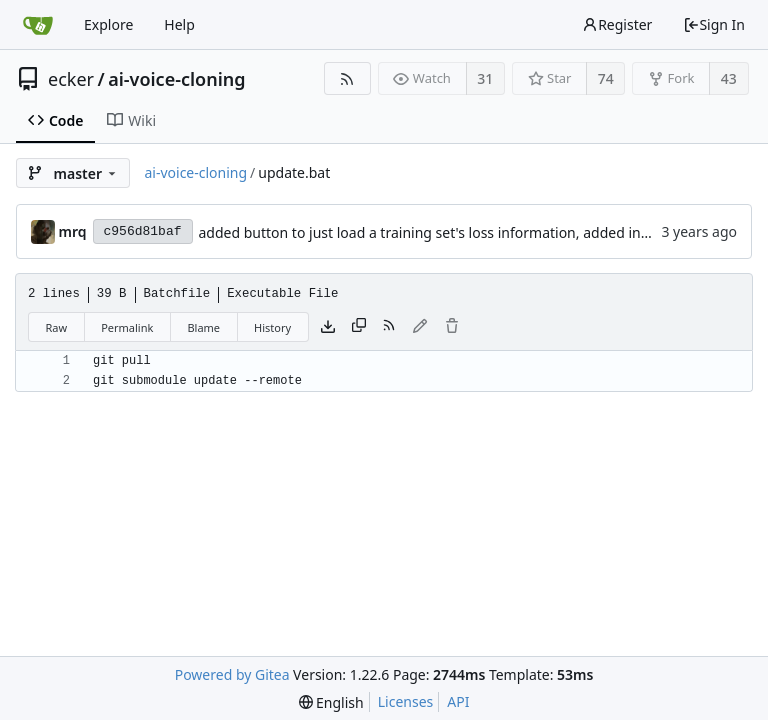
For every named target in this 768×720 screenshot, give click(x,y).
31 (485, 78)
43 (729, 78)
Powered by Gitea (232, 674)
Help (179, 24)
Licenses (406, 701)
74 (606, 78)
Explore (108, 24)
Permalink (127, 327)
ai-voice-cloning (176, 79)
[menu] (331, 702)
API (458, 701)
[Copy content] (359, 327)
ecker (71, 79)
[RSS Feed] (347, 78)
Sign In (714, 24)
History (272, 327)
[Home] (38, 25)
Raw (57, 327)
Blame (203, 327)
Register (617, 24)
